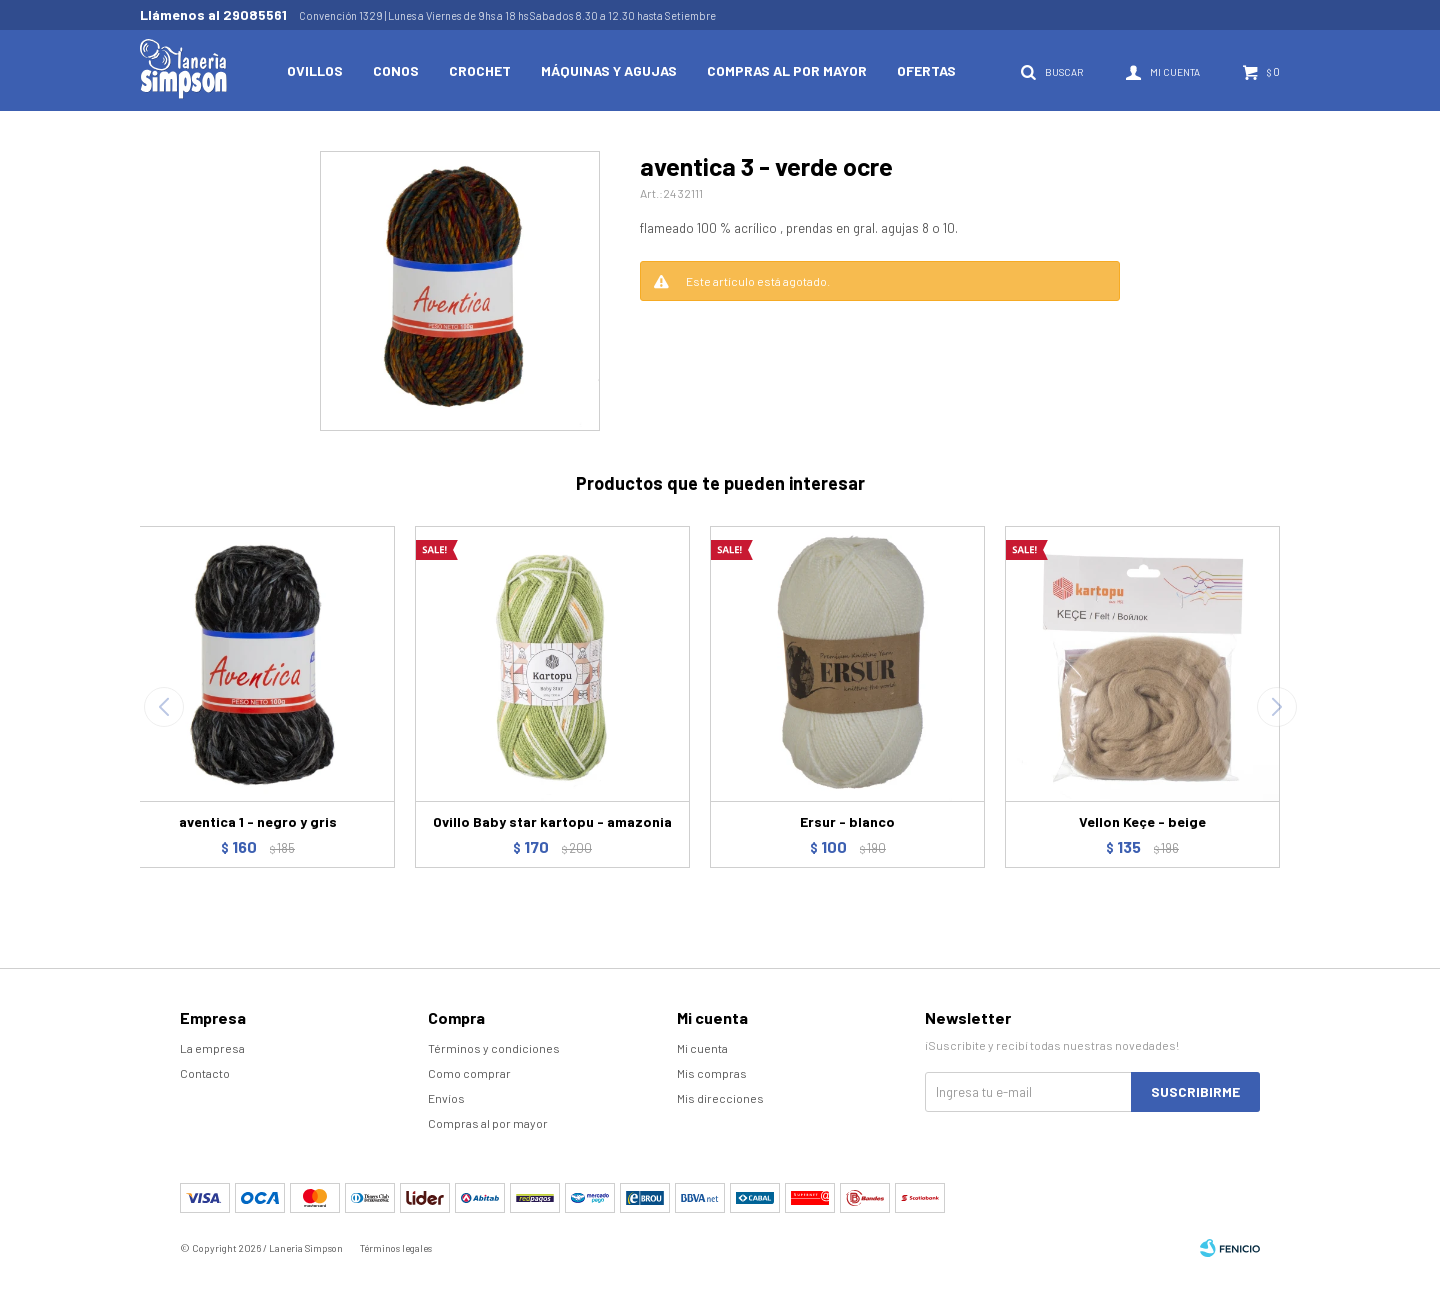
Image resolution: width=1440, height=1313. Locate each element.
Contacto (205, 1073)
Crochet (480, 70)
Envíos (446, 1098)
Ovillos (315, 70)
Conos (396, 70)
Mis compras (712, 1073)
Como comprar (469, 1073)
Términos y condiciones (494, 1048)
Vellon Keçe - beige (1142, 821)
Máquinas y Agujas (609, 70)
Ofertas (926, 70)
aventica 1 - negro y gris (258, 821)
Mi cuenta (702, 1048)
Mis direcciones (720, 1098)
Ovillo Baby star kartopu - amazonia (552, 821)
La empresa (212, 1048)
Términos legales (396, 1248)
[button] (1276, 707)
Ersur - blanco (847, 821)
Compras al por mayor (787, 70)
